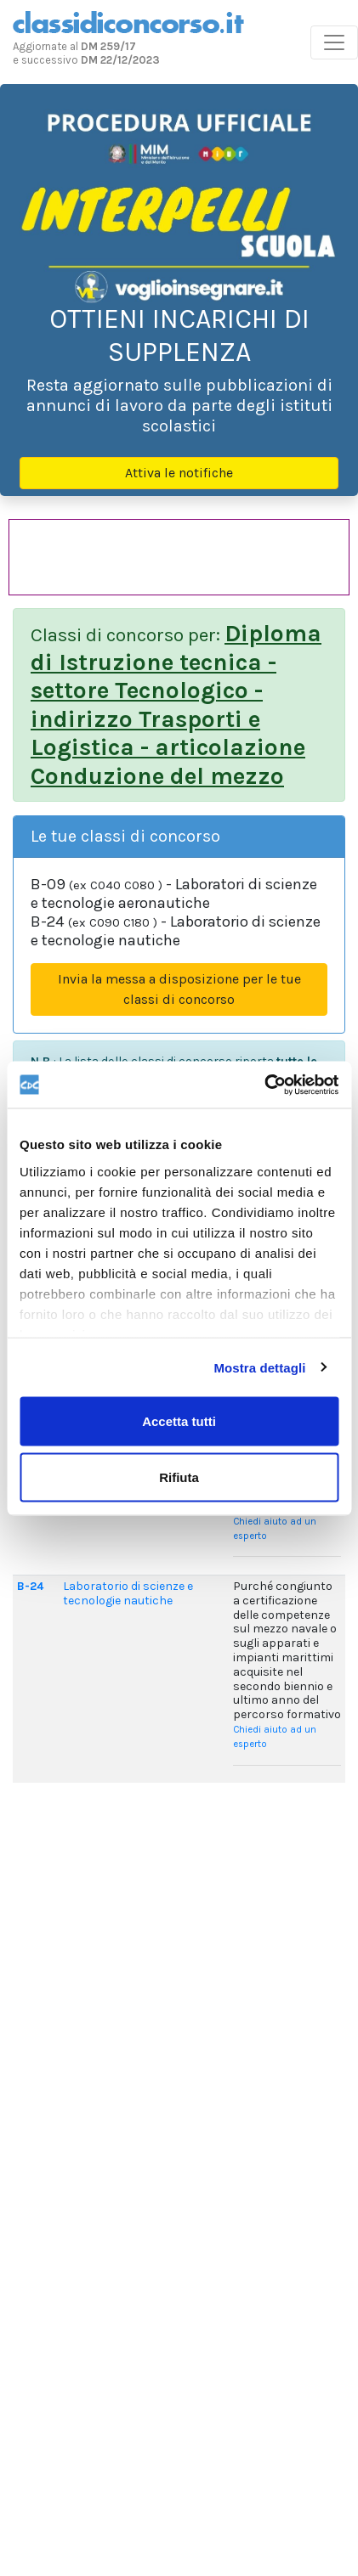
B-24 (30, 1586)
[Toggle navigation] (334, 42)
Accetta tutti (179, 1421)
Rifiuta (179, 1476)
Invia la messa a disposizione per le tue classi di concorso (179, 989)
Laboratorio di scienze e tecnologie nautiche (128, 1593)
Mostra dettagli (259, 1367)
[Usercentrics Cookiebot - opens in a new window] (264, 1085)
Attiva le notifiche (179, 473)
